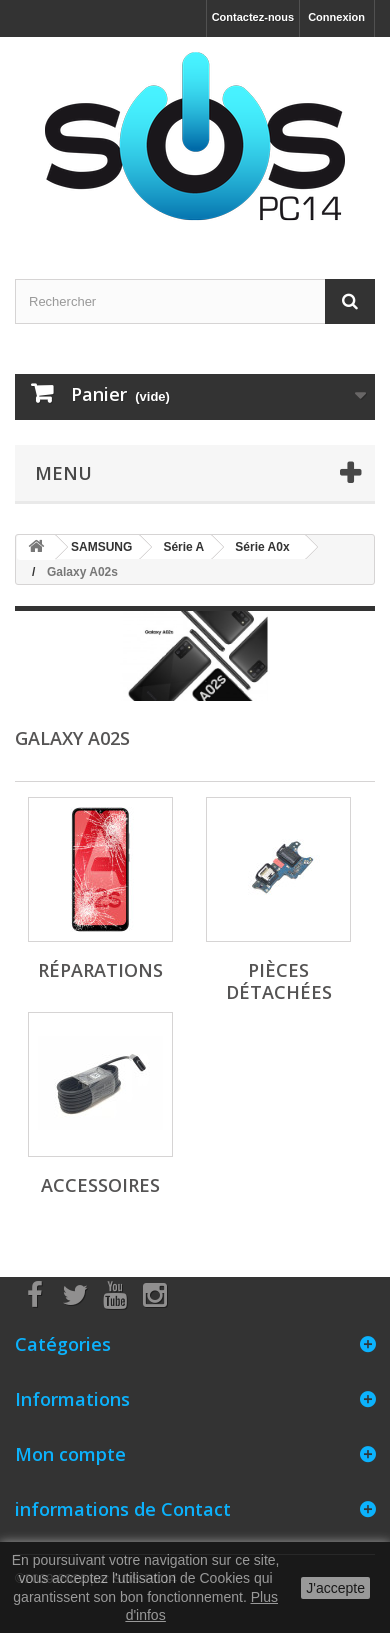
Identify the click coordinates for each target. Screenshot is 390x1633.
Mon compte (70, 1454)
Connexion (336, 17)
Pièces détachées (279, 981)
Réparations (100, 970)
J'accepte (335, 1588)
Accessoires (100, 1185)
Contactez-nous (253, 17)
